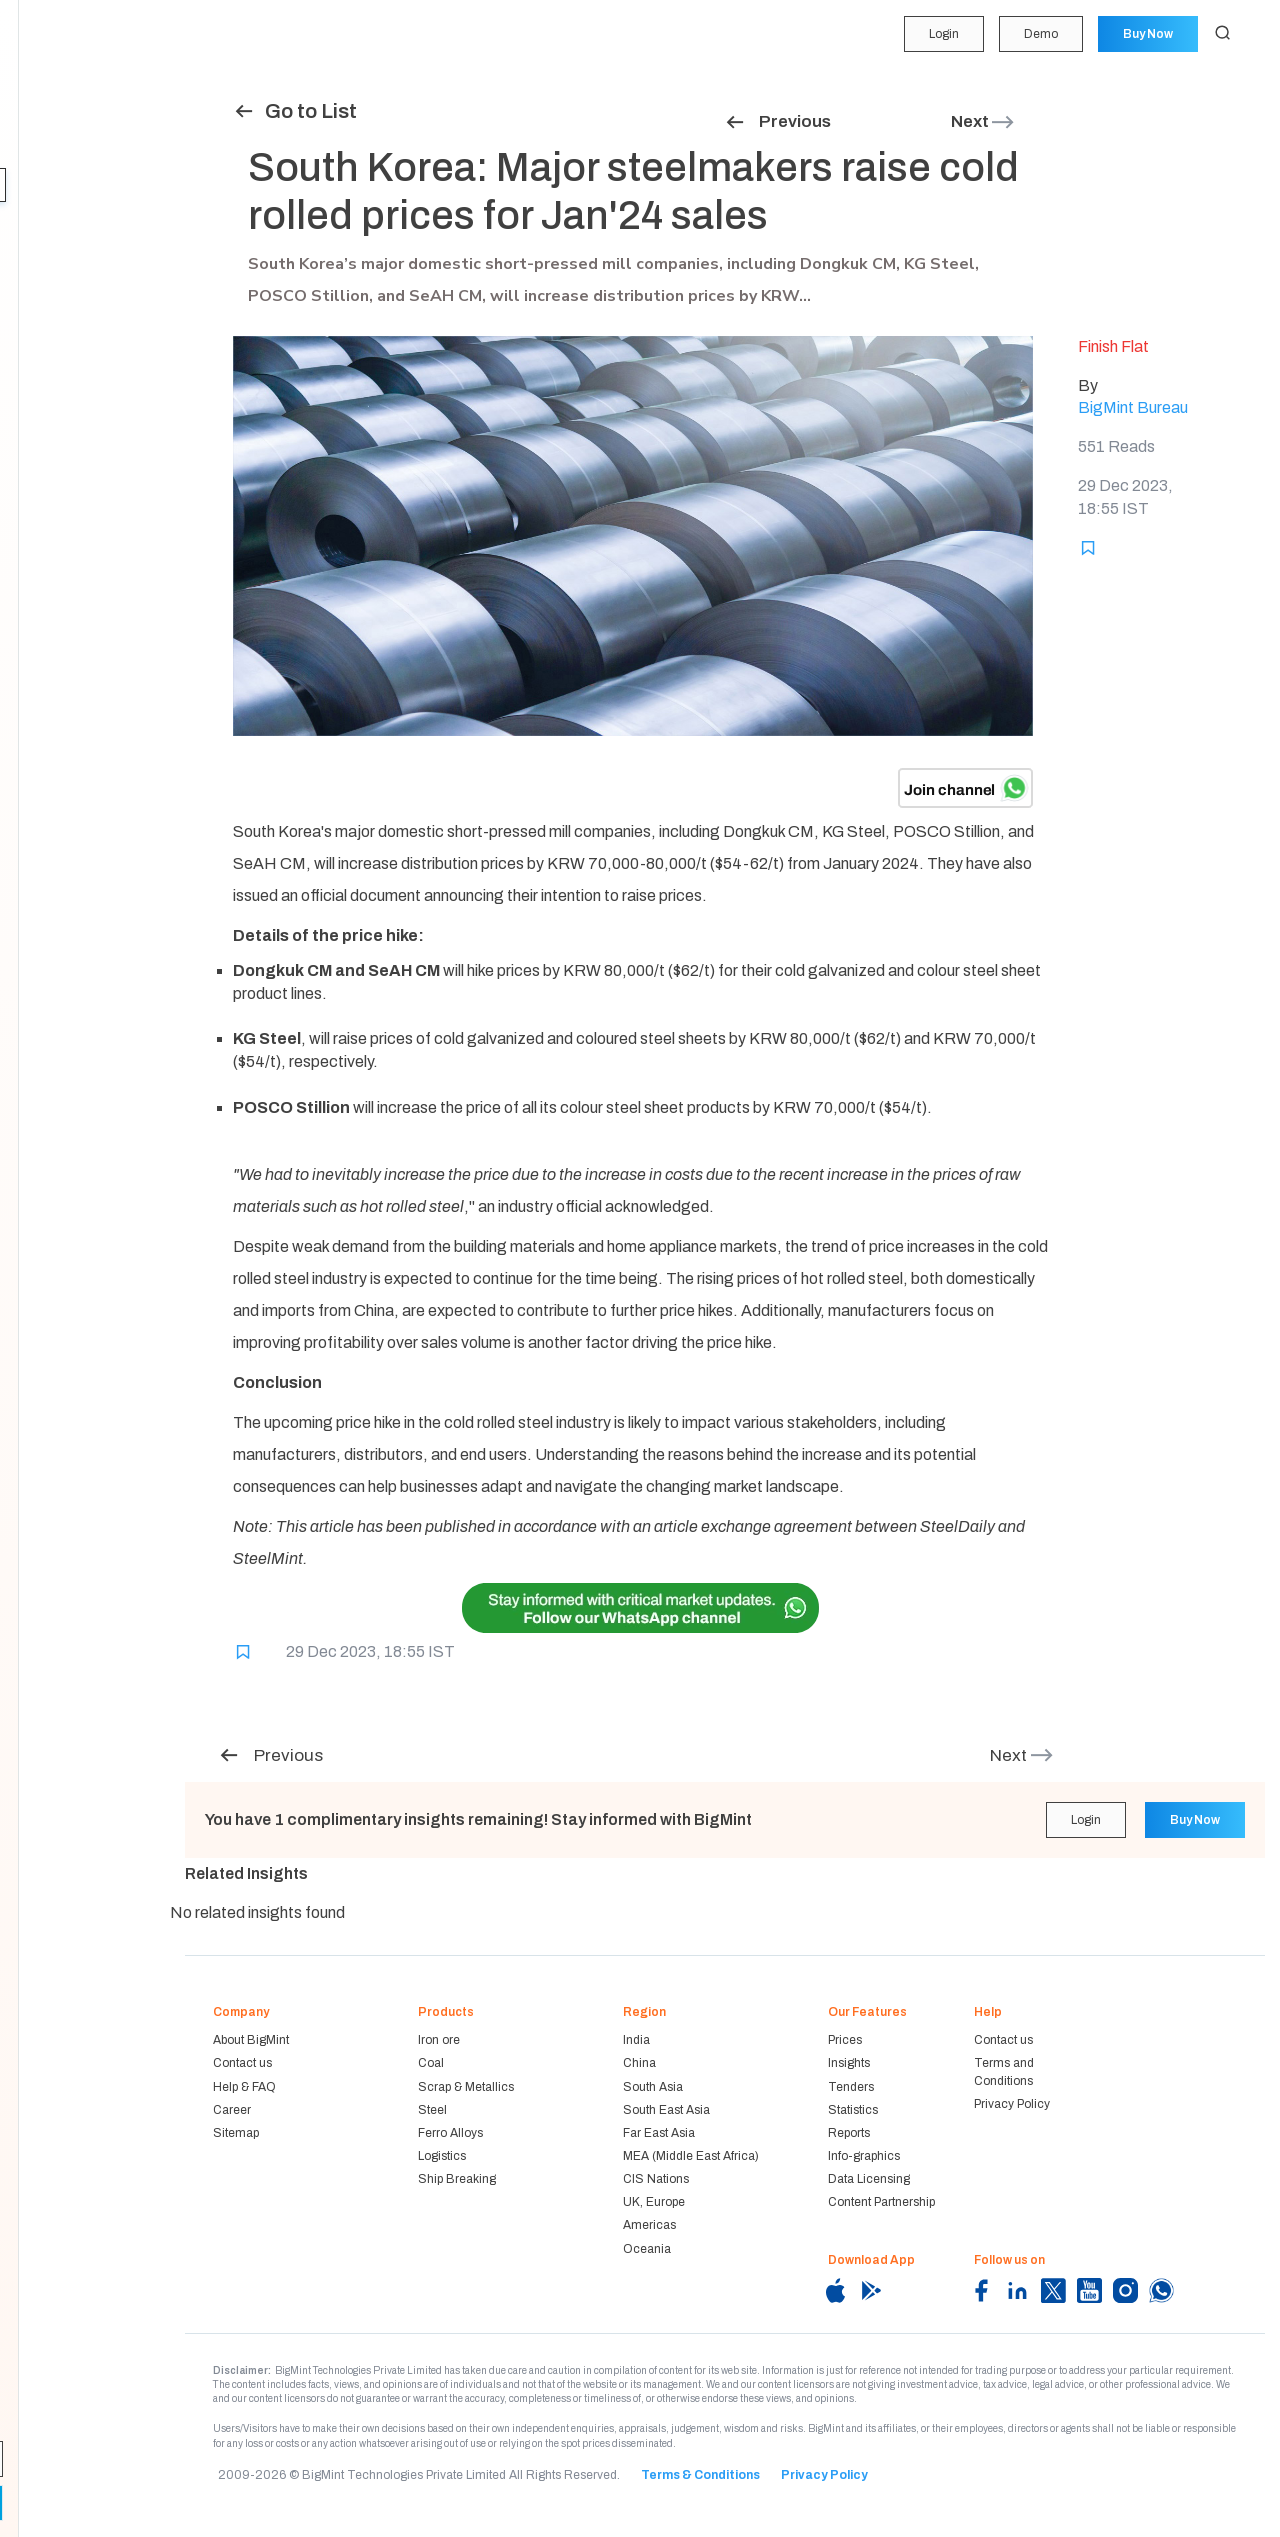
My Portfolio (59, 69)
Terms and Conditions (1004, 2071)
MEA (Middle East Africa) (691, 2156)
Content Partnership (881, 2202)
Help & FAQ (244, 2087)
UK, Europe (654, 2202)
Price (39, 108)
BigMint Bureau (1133, 407)
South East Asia (666, 2110)
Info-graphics (864, 2156)
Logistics (442, 2156)
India (636, 2040)
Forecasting (60, 146)
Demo (1039, 34)
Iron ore (439, 2040)
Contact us (242, 2063)
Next (983, 121)
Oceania (647, 2249)
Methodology (64, 378)
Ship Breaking (457, 2179)
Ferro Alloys (450, 2133)
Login (941, 34)
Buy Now (1147, 34)
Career (232, 2110)
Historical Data (68, 339)
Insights (50, 185)
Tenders (48, 223)
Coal (431, 2063)
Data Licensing (869, 2179)
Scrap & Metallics (466, 2087)
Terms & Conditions (700, 2475)
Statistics (52, 262)
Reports (47, 300)
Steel (432, 2110)
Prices (845, 2040)
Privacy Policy (1012, 2104)
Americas (649, 2225)
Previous (777, 121)
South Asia (653, 2087)
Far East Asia (659, 2133)
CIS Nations (656, 2179)
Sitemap (236, 2133)
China (639, 2063)
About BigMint (251, 2040)
